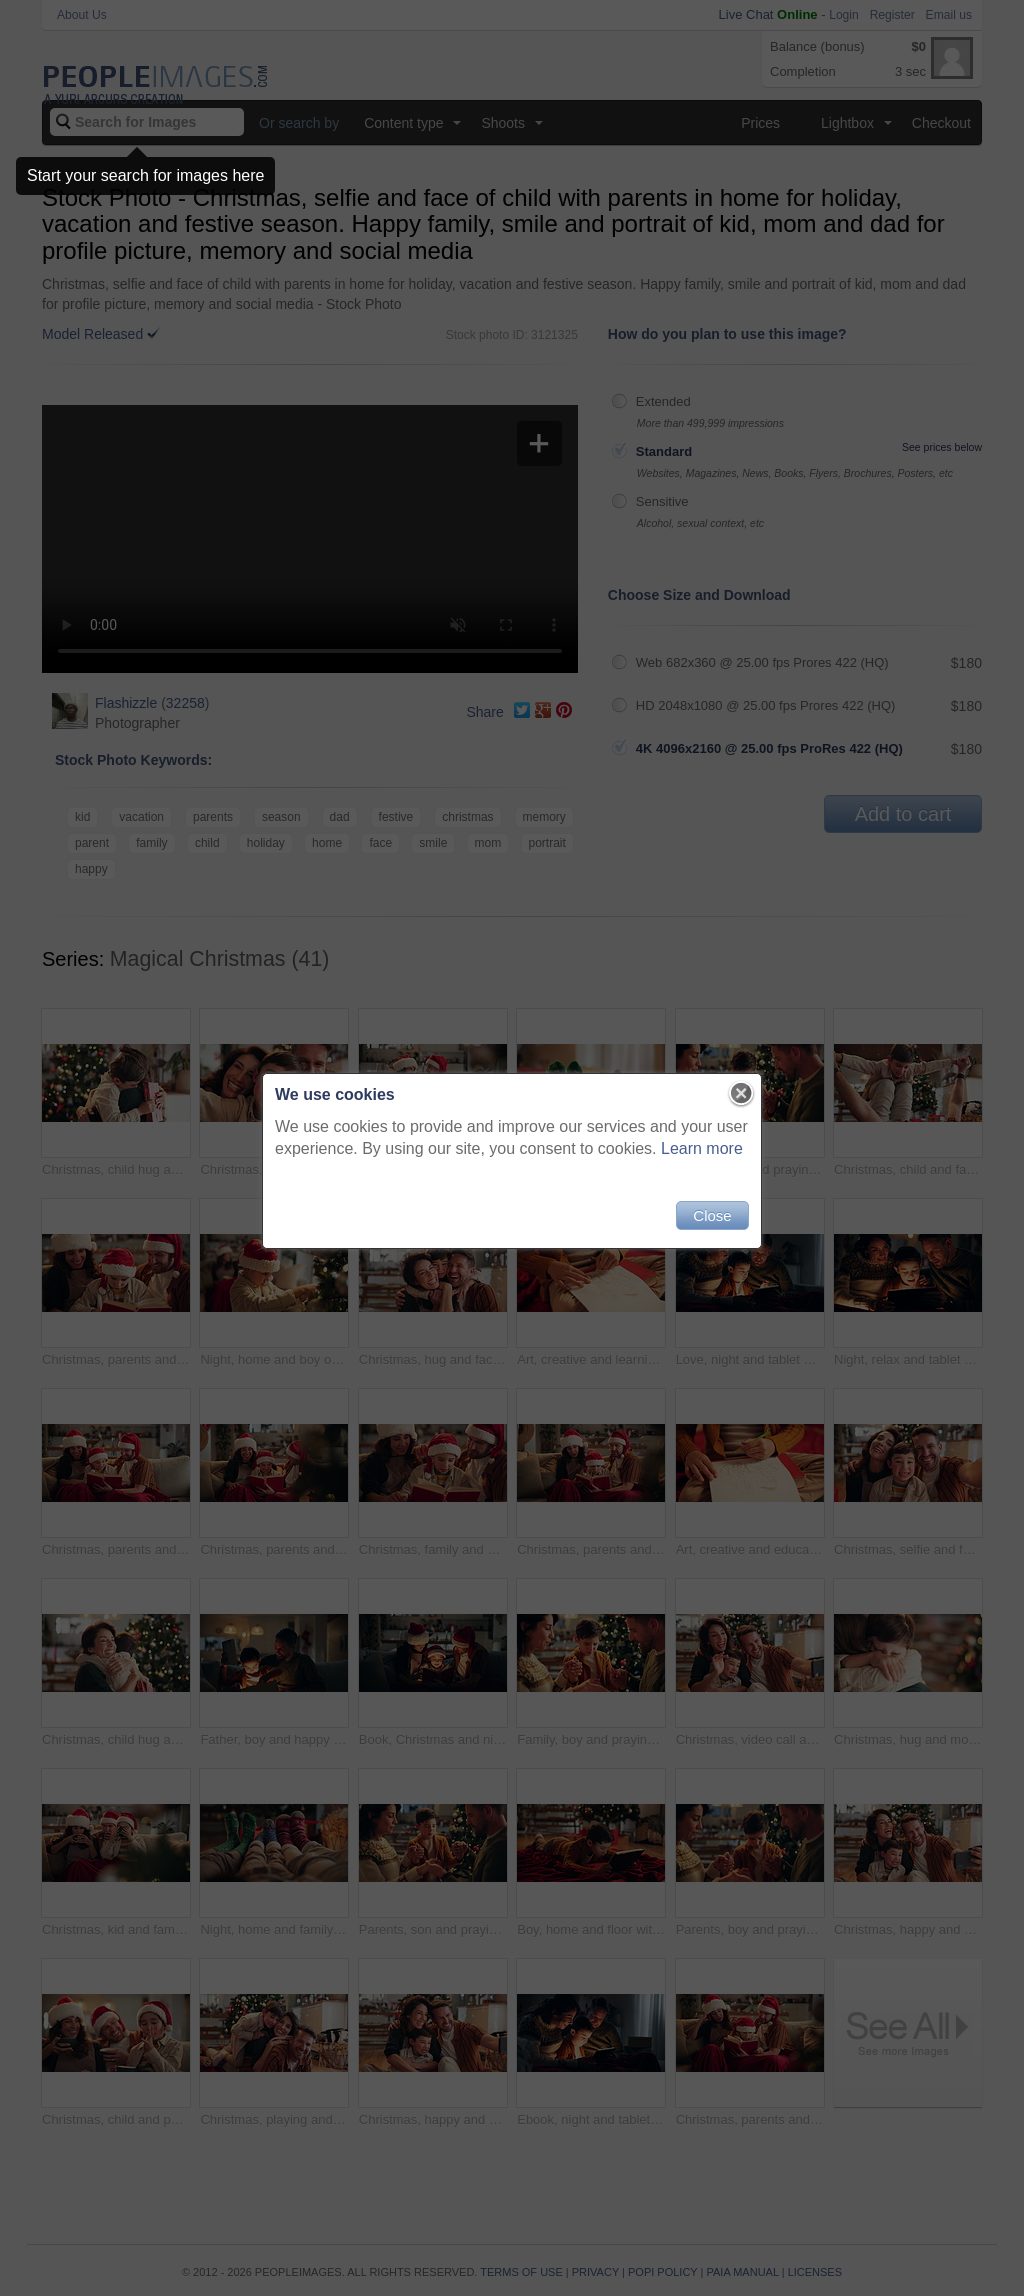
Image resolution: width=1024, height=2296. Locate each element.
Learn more (702, 1148)
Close (712, 1215)
